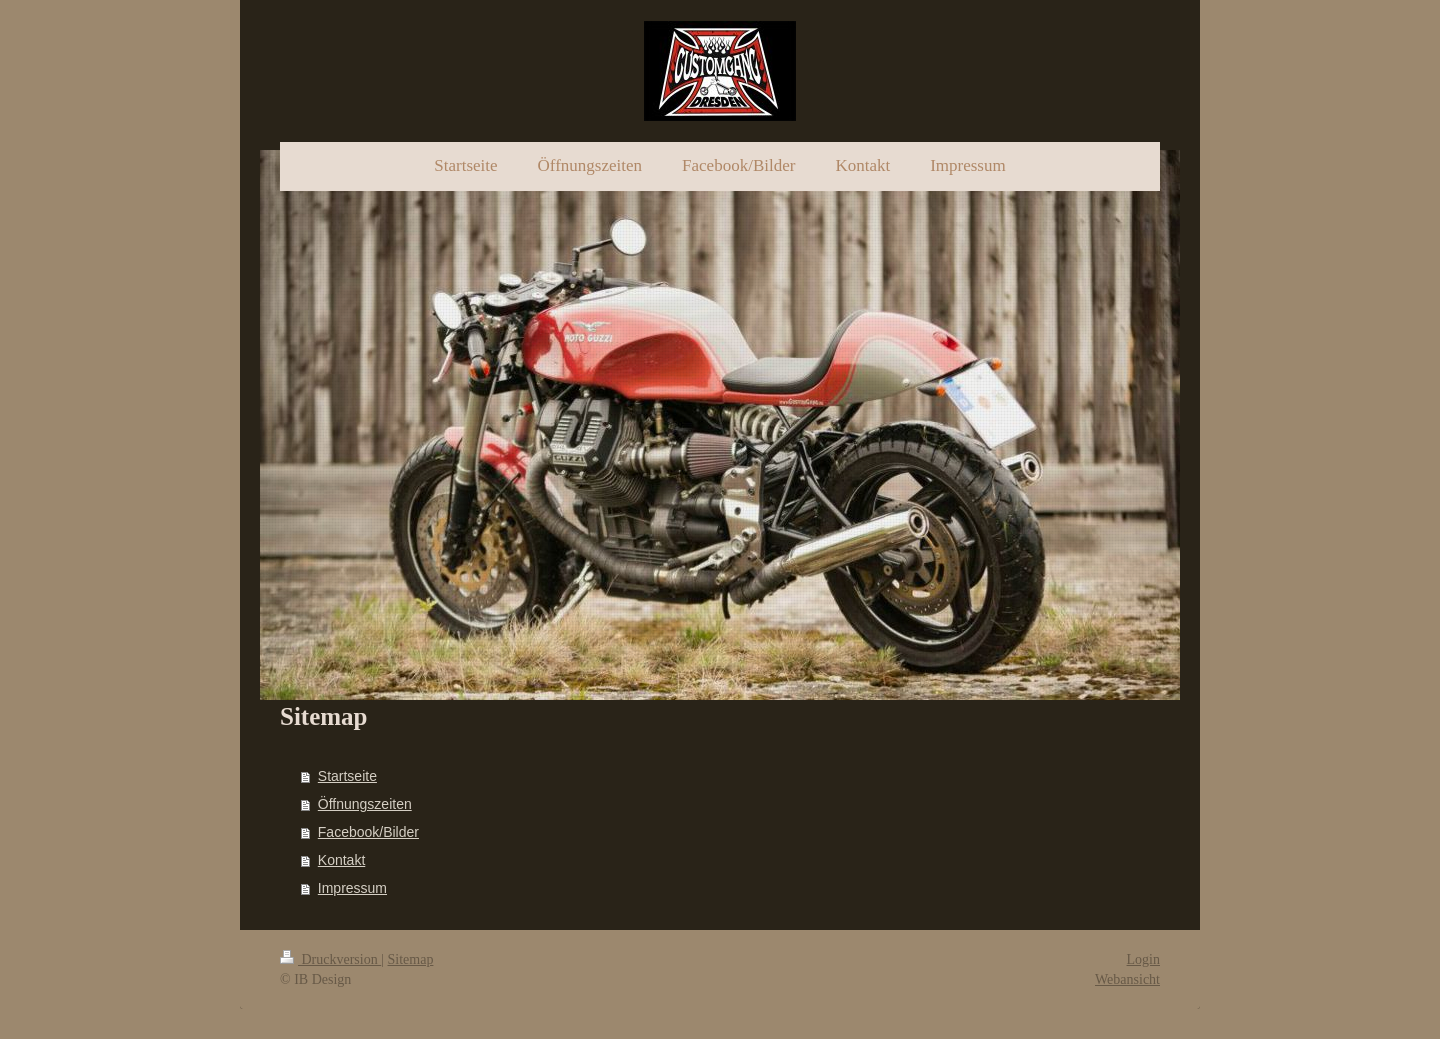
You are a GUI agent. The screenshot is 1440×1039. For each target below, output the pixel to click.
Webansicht (1127, 979)
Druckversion (330, 959)
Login (1143, 959)
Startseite (347, 776)
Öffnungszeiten (365, 804)
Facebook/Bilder (368, 832)
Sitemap (411, 959)
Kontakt (341, 860)
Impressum (352, 888)
